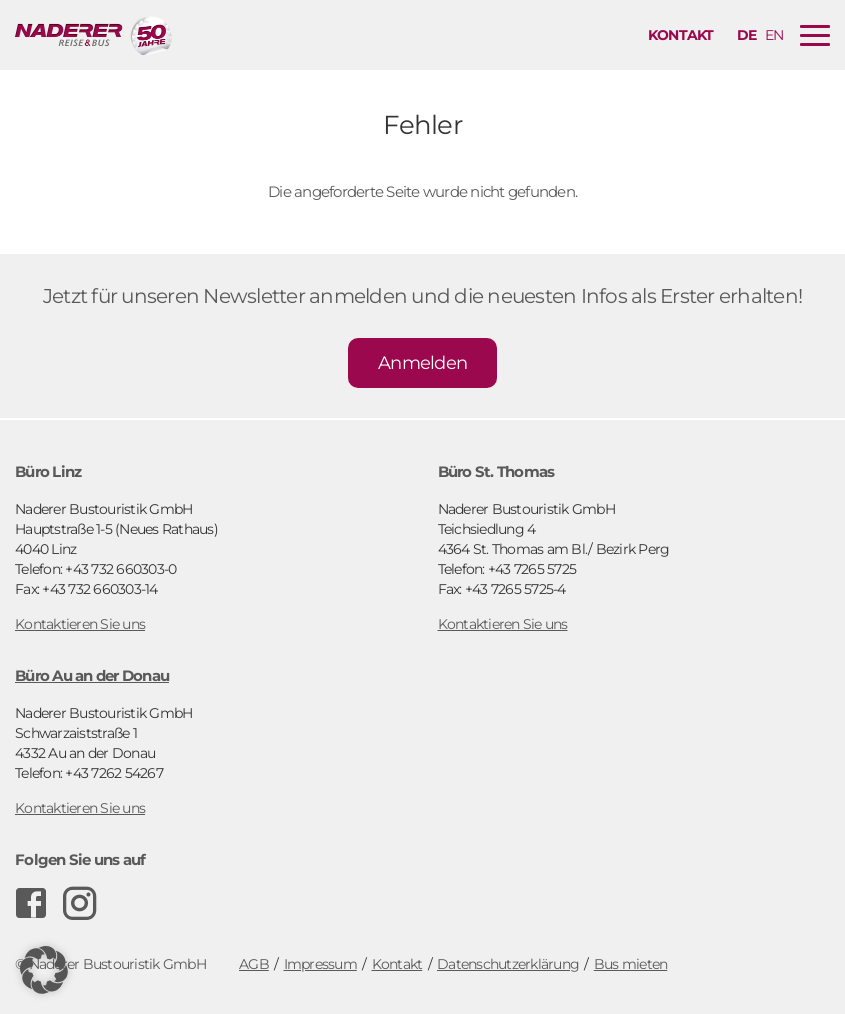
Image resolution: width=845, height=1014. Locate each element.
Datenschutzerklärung (508, 964)
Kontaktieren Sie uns (80, 624)
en (774, 35)
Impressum (320, 964)
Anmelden (422, 363)
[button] (44, 970)
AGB (254, 964)
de (747, 35)
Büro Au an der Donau (92, 675)
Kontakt (681, 35)
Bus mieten (631, 964)
